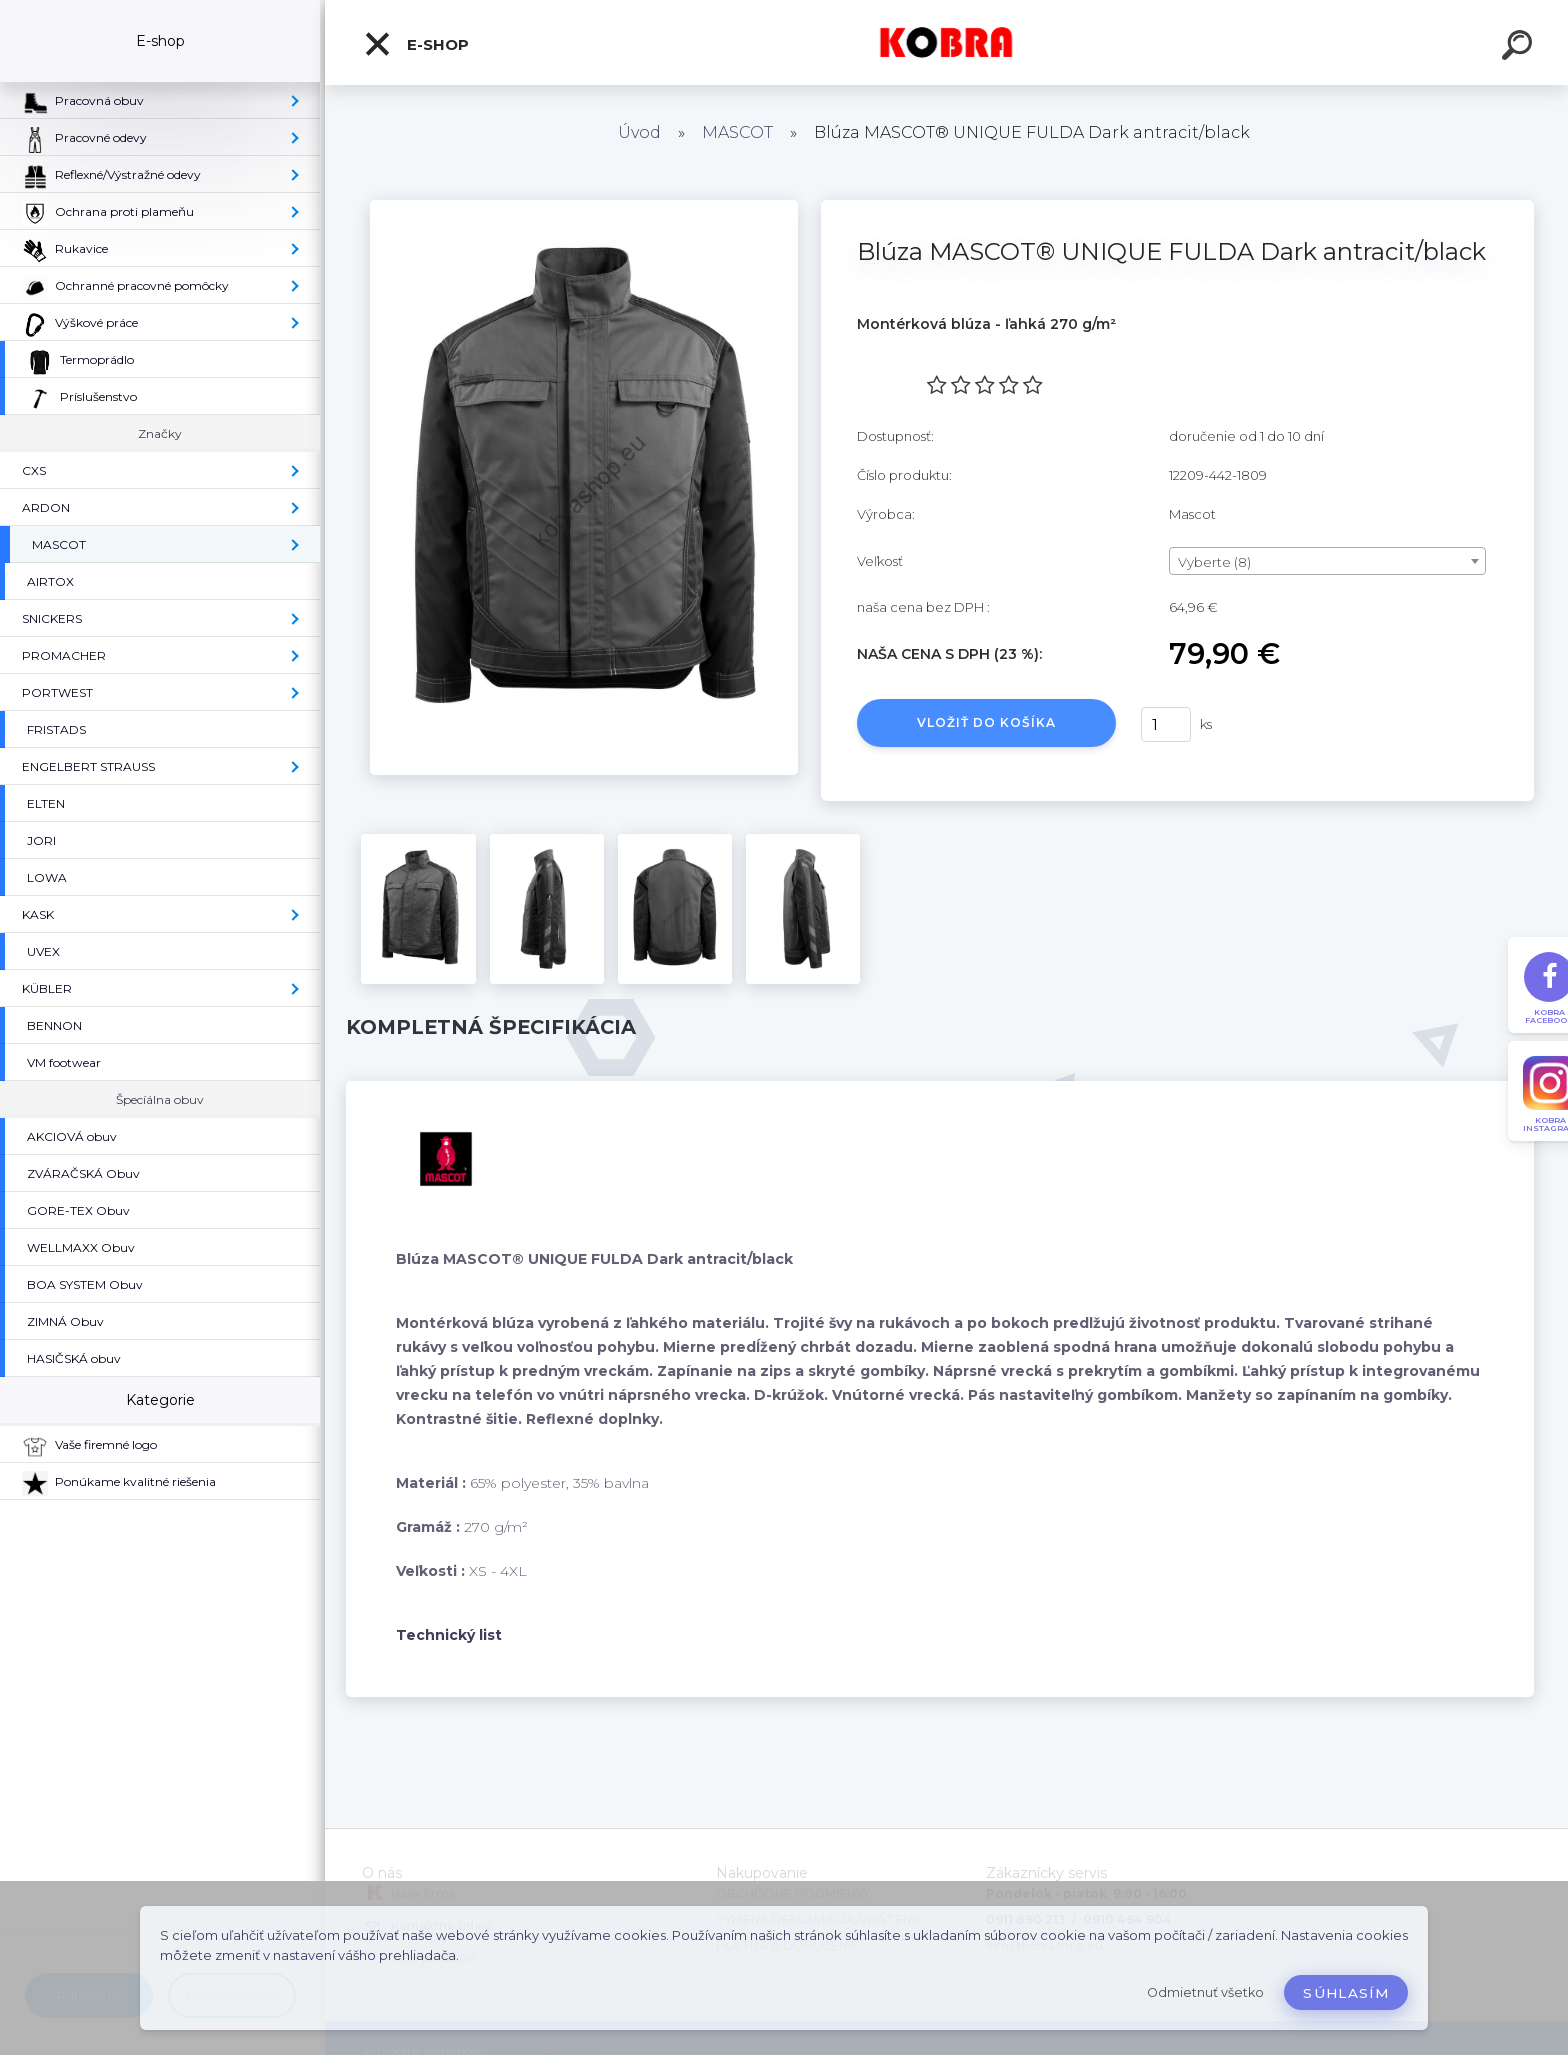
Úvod (639, 132)
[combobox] (1327, 561)
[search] (1520, 48)
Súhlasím (1346, 1993)
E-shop (416, 44)
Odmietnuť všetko (1205, 1992)
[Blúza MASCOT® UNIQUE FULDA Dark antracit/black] (584, 207)
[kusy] (1166, 724)
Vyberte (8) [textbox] (1214, 562)
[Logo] (946, 42)
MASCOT (737, 132)
